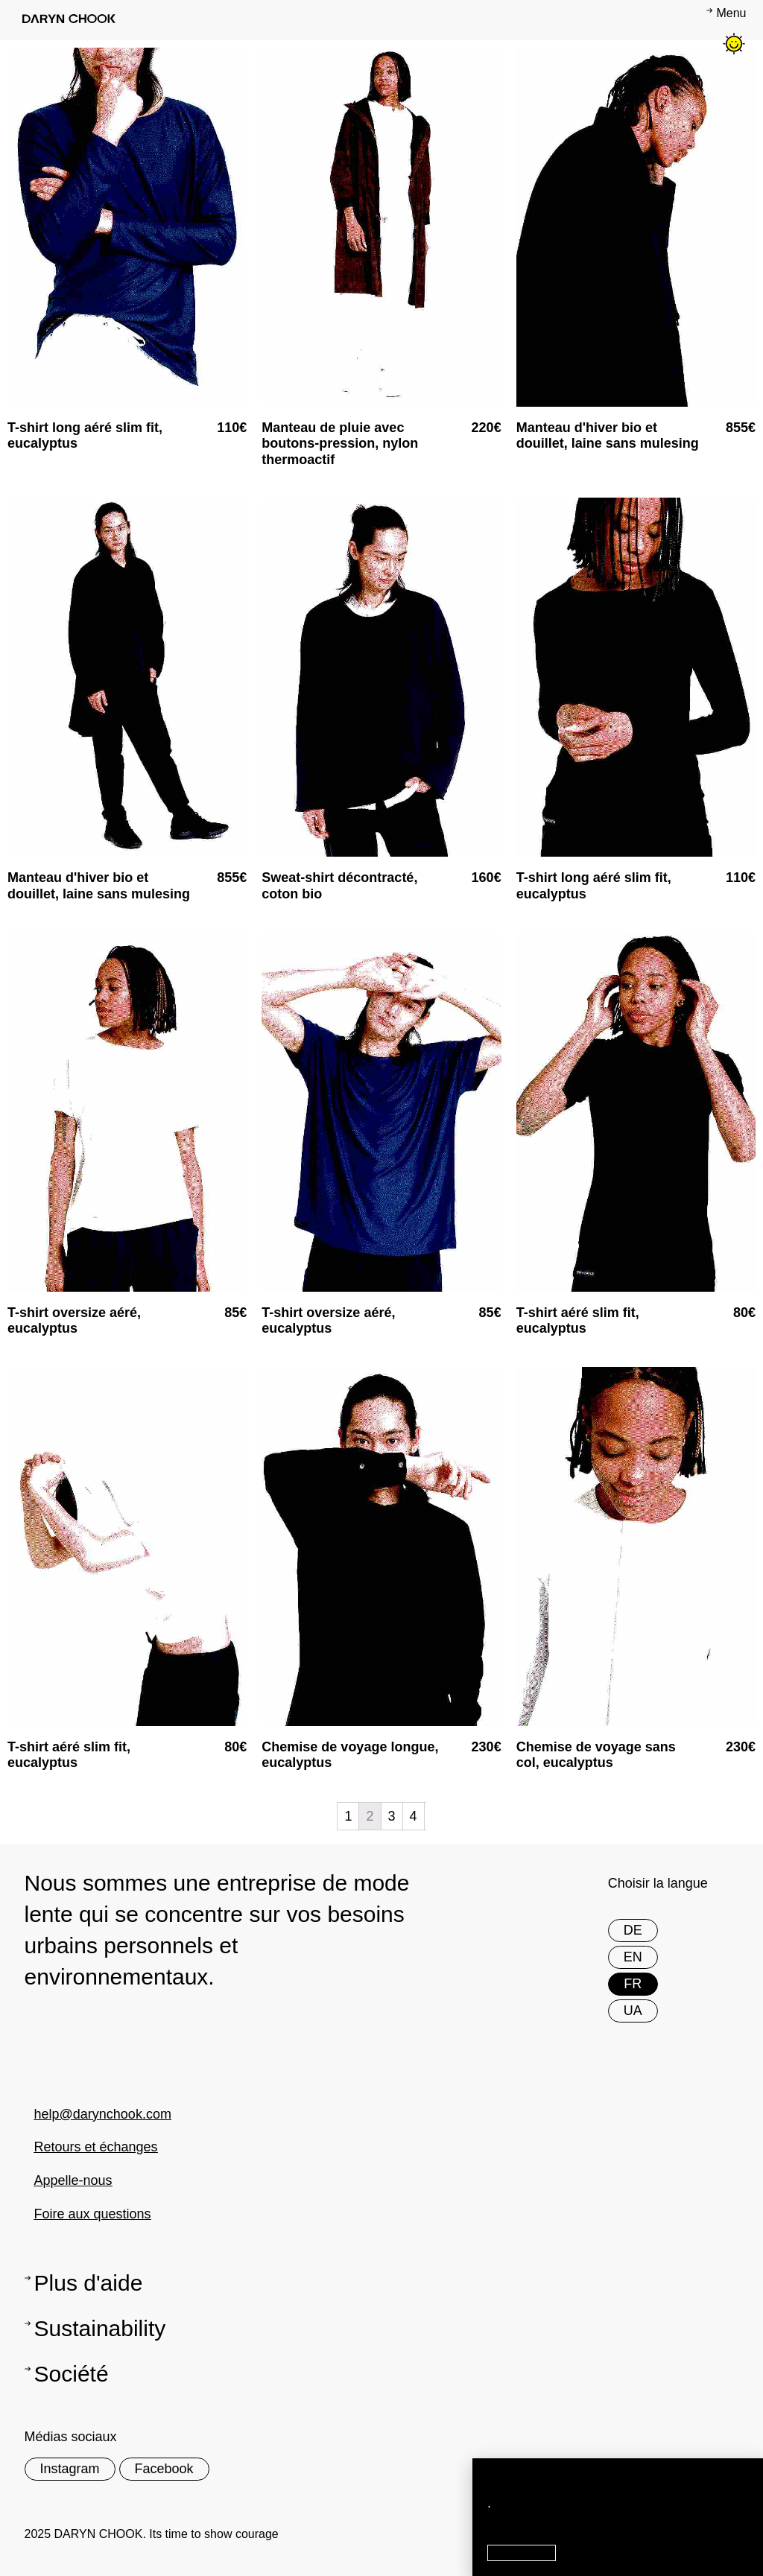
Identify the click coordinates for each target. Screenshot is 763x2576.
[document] (381, 1288)
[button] (521, 2553)
